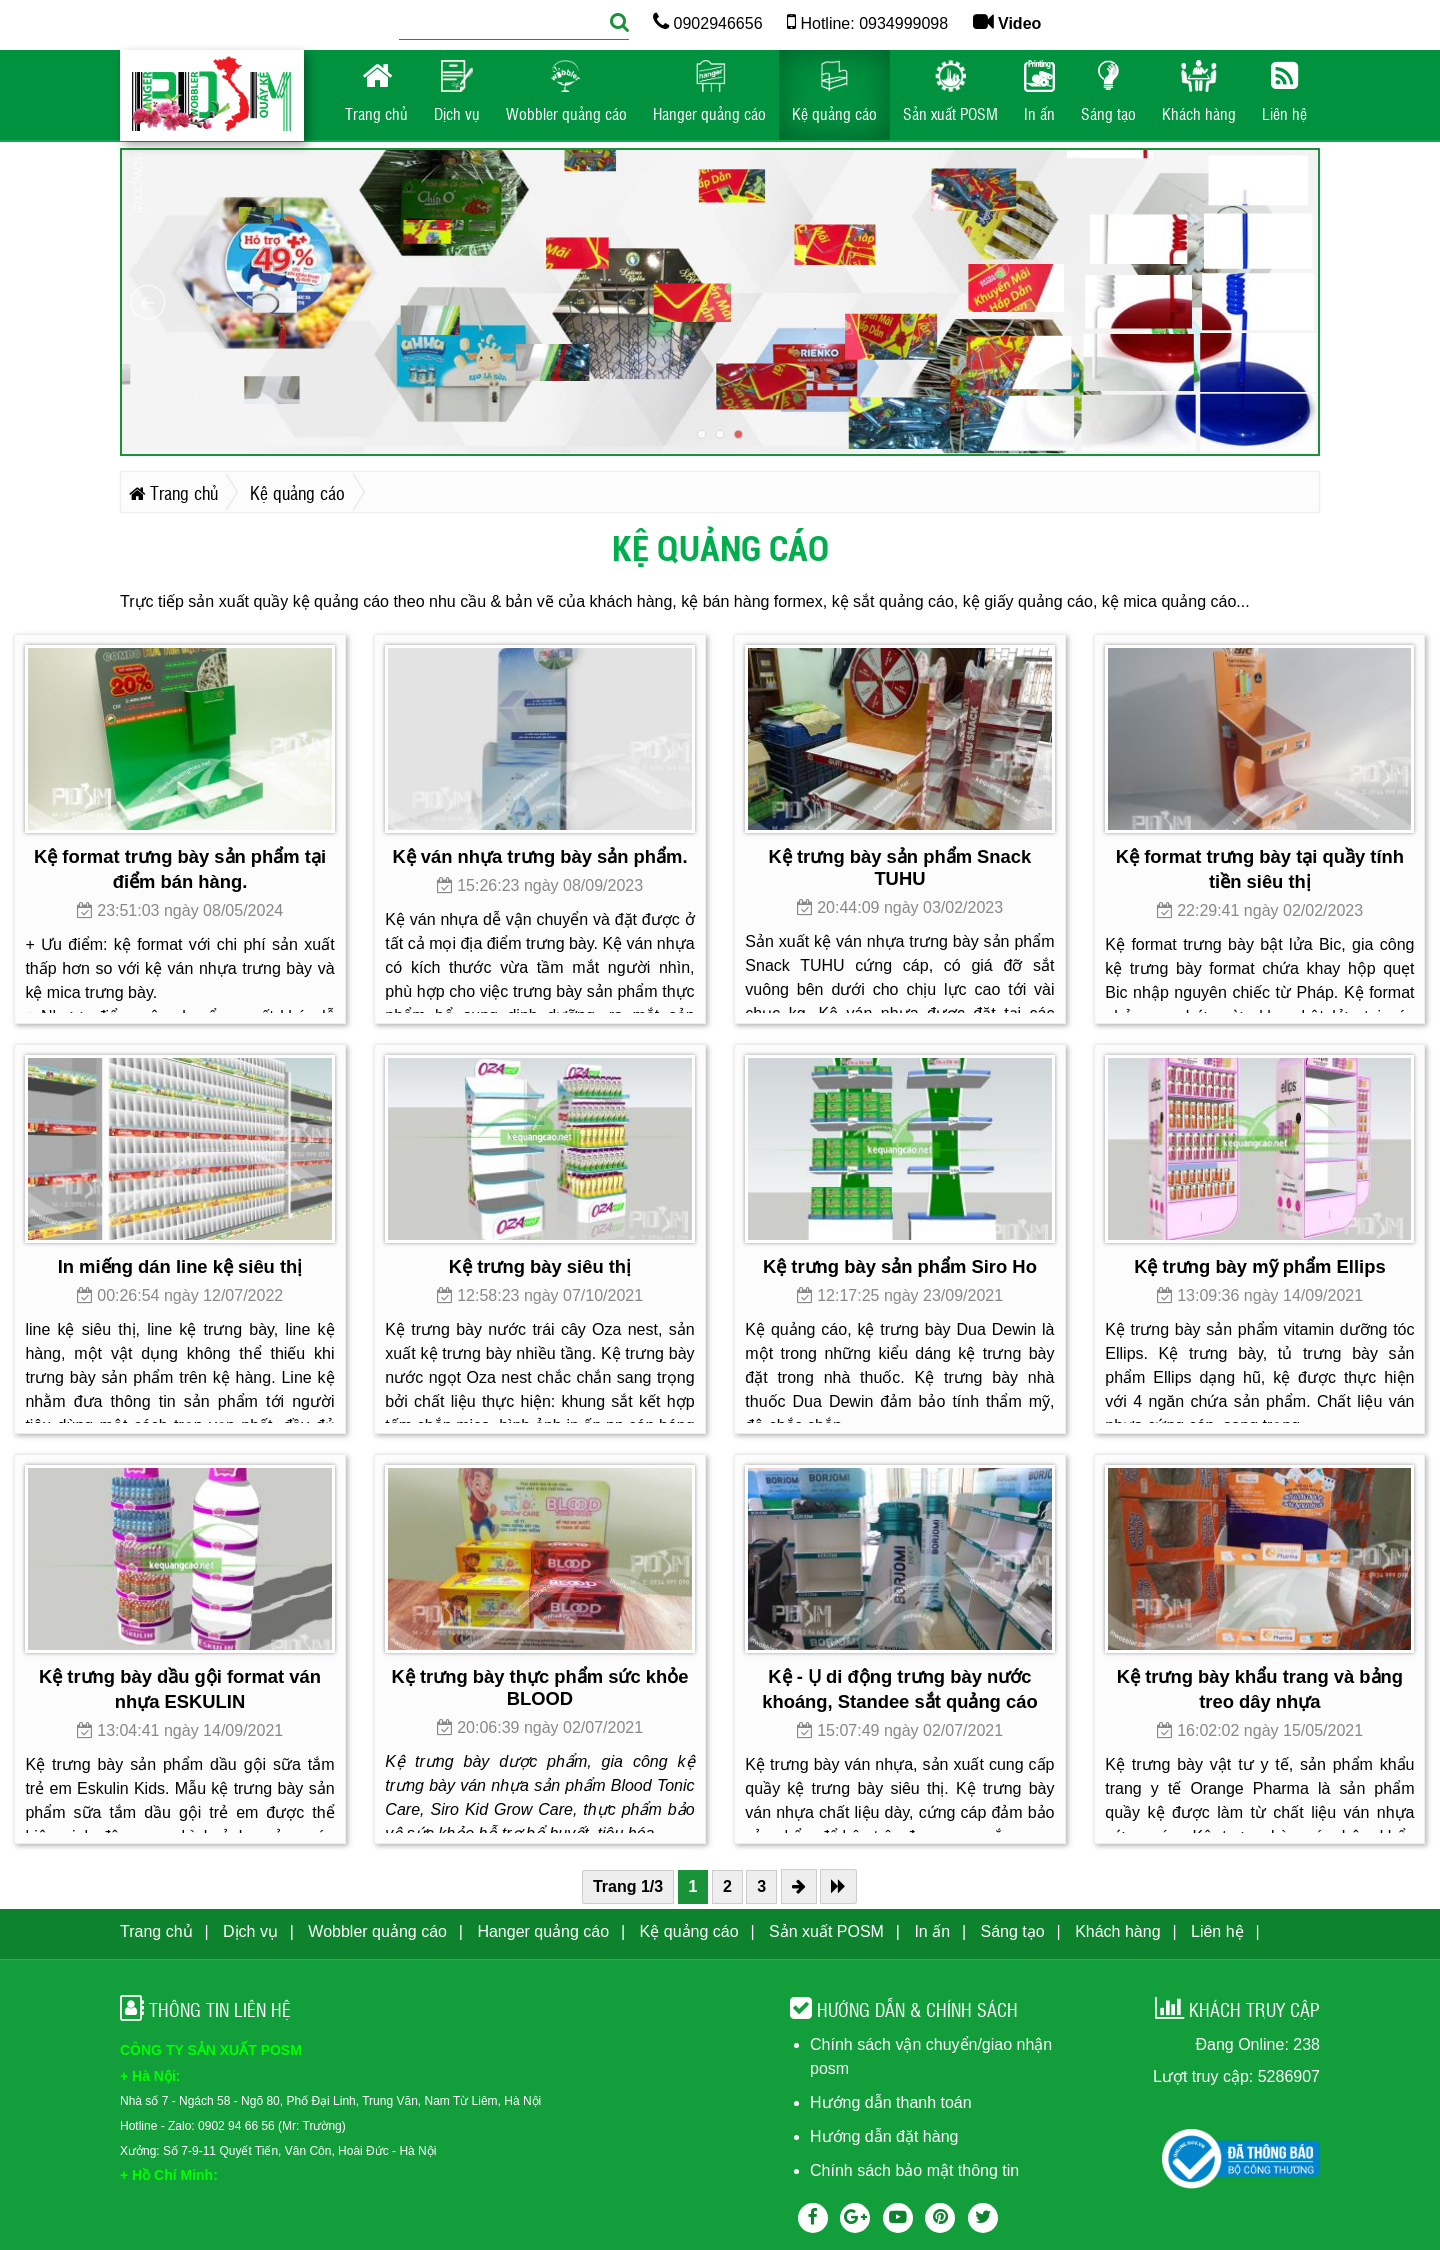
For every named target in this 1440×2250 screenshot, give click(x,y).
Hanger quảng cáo (543, 1931)
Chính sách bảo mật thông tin (914, 2170)
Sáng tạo (1013, 1931)
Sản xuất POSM (826, 1931)
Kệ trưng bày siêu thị (540, 1266)
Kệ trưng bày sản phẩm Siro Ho (900, 1266)
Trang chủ (156, 1931)
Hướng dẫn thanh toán (891, 2102)
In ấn (932, 1931)
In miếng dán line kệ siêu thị (180, 1266)
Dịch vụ (250, 1931)
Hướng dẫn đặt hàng (884, 2136)
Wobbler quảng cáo (377, 1931)
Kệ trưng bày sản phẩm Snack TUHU (900, 867)
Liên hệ (1217, 1931)
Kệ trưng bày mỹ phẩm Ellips (1260, 1266)
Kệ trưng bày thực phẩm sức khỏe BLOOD (539, 1687)
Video (1007, 23)
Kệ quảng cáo (689, 1931)
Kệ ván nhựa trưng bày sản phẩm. (539, 856)
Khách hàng (1117, 1931)
